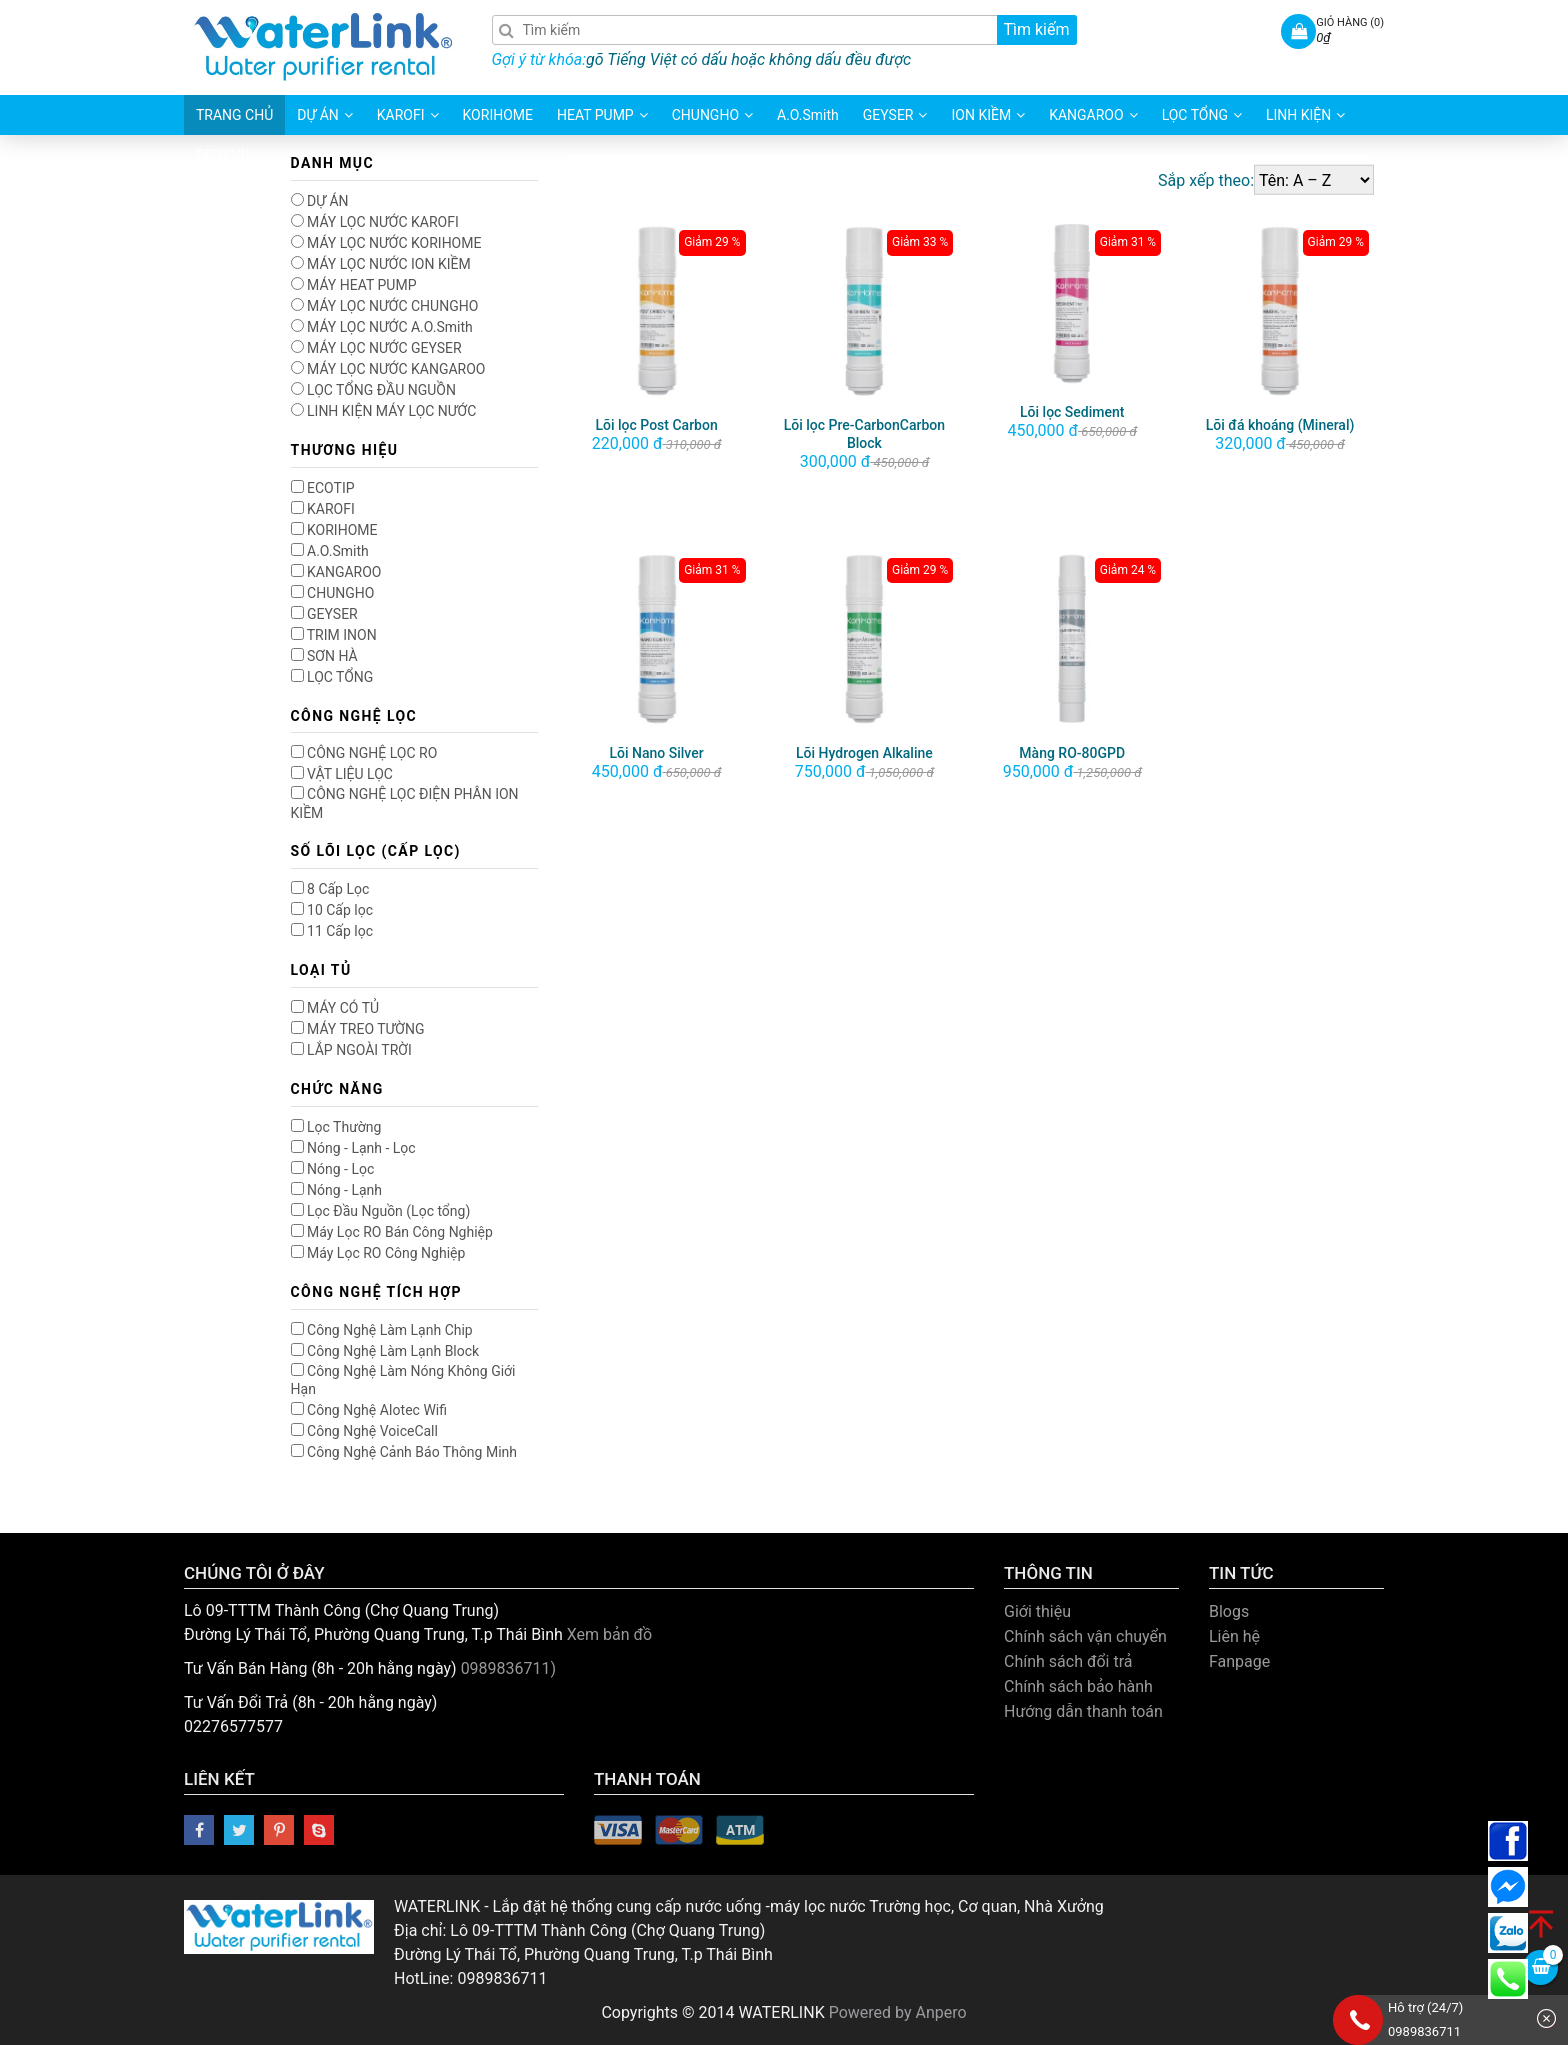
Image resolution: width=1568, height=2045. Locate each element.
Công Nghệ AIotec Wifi (369, 1410)
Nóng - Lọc (333, 1169)
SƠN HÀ (324, 656)
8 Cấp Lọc (330, 889)
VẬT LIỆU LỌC (342, 774)
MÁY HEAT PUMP (354, 285)
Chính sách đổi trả (1068, 1661)
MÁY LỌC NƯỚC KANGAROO (388, 369)
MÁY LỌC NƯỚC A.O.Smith (382, 327)
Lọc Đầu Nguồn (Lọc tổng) (381, 1211)
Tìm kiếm (1036, 29)
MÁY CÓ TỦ (335, 1008)
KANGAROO (336, 572)
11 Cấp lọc (332, 931)
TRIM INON (334, 635)
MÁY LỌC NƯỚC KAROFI (375, 222)
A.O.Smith (330, 551)
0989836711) (509, 1668)
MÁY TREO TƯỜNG (358, 1029)
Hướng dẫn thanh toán (1083, 1711)
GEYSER (324, 614)
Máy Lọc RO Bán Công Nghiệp (392, 1232)
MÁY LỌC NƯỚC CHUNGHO (385, 306)
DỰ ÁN (320, 201)
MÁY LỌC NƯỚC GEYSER (376, 348)
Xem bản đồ (610, 1634)
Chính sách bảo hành (1078, 1686)
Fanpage (1239, 1661)
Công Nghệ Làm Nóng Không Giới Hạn (403, 1380)
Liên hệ (1234, 1636)
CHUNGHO (333, 593)
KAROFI (323, 509)
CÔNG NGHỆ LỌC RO (364, 753)
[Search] (784, 30)
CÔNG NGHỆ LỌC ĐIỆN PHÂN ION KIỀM (405, 803)
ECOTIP (323, 488)
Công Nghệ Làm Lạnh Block (385, 1351)
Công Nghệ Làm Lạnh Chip (382, 1330)
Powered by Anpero (898, 2012)
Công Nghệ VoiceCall (364, 1431)
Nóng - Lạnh (336, 1190)
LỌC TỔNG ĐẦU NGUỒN (373, 390)
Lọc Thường (336, 1127)
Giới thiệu (1037, 1611)
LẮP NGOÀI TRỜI (351, 1050)
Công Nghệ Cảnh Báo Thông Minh (404, 1452)
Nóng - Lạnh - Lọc (353, 1148)
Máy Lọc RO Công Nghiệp (378, 1253)
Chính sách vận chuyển (1085, 1636)
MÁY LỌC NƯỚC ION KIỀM (381, 264)
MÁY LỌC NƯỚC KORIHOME (386, 243)
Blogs (1229, 1611)
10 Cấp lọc (332, 910)
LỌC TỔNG (332, 677)
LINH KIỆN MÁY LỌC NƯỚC (384, 411)
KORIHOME (334, 530)
